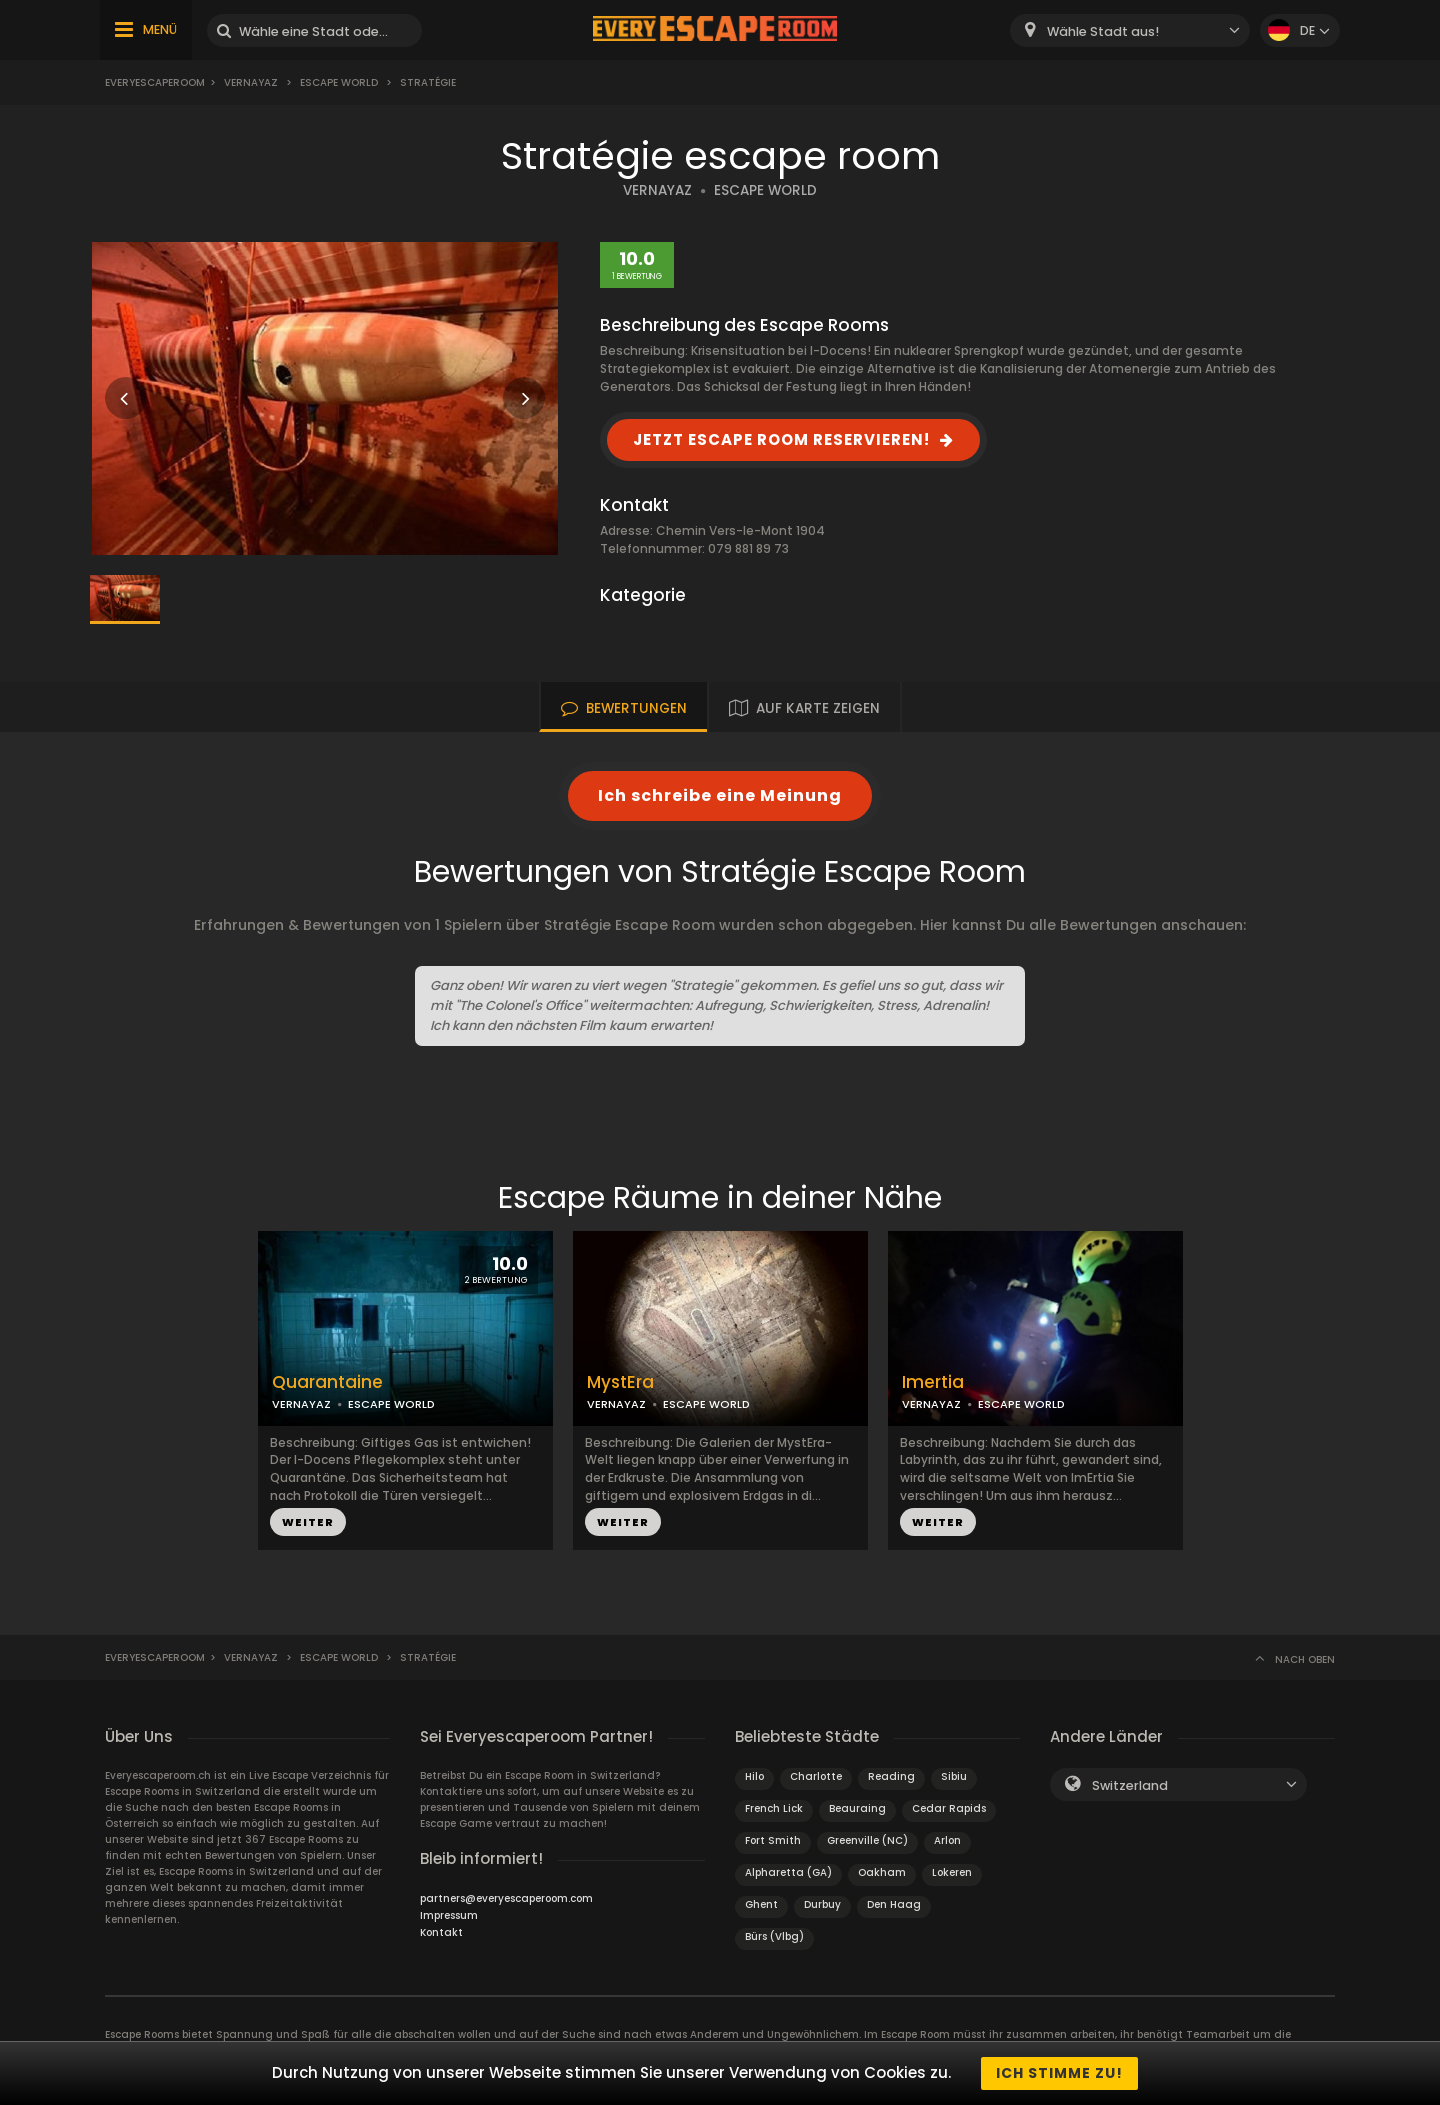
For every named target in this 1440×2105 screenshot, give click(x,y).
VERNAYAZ (657, 190)
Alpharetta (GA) (788, 1872)
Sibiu (954, 1776)
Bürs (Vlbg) (774, 1936)
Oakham (882, 1872)
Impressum (449, 1915)
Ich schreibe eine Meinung (720, 795)
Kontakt (441, 1932)
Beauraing (857, 1808)
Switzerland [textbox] (1130, 1785)
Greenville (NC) (867, 1840)
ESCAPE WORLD (765, 190)
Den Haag (894, 1904)
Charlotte (816, 1776)
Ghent (761, 1904)
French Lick (774, 1808)
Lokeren (952, 1872)
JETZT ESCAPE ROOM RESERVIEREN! (781, 439)
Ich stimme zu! (1059, 2073)
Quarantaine (327, 1382)
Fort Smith (773, 1840)
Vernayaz (251, 82)
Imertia (933, 1382)
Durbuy (822, 1904)
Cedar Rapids (949, 1808)
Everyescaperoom (155, 82)
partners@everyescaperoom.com (506, 1898)
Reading (891, 1776)
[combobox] (1130, 30)
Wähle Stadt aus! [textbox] (1103, 31)
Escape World (339, 82)
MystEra (620, 1382)
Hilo (754, 1776)
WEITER (308, 1522)
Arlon (947, 1840)
